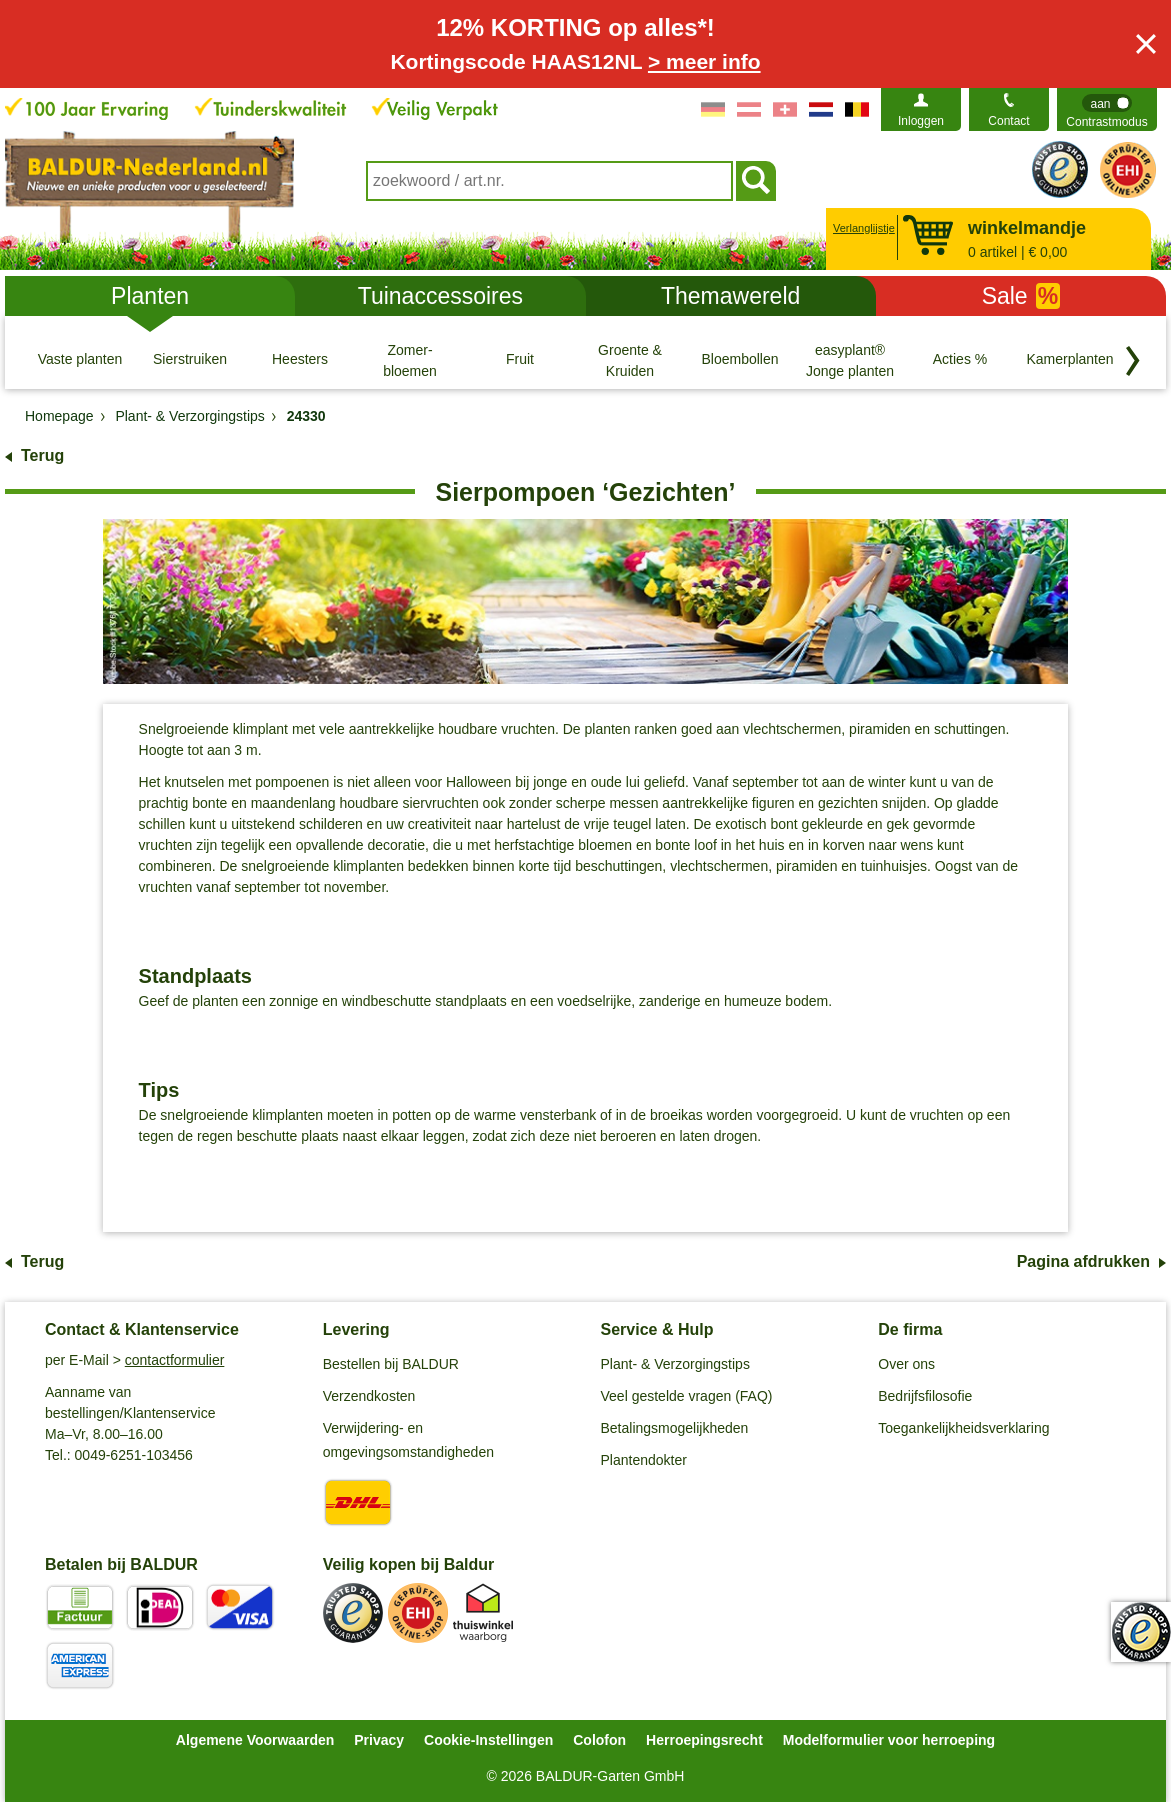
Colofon (599, 1740)
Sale (1021, 296)
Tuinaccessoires (440, 296)
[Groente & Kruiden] (630, 360)
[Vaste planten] (80, 360)
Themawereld (730, 296)
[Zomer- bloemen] (410, 360)
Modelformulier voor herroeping (889, 1740)
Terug (42, 455)
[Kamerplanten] (1070, 360)
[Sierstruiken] (190, 360)
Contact (1008, 121)
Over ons (906, 1364)
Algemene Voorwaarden (255, 1740)
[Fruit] (520, 360)
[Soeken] (756, 181)
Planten (150, 296)
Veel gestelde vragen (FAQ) (687, 1396)
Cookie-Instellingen (488, 1740)
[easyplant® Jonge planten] (850, 360)
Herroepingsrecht (704, 1740)
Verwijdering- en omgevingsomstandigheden (408, 1440)
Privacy (379, 1740)
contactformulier (175, 1360)
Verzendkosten (369, 1396)
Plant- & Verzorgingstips (675, 1364)
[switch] (1107, 109)
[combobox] (549, 181)
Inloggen (921, 121)
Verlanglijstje (861, 228)
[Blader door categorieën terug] (1133, 361)
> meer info (704, 61)
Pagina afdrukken (1083, 1261)
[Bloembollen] (740, 360)
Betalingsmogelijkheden (675, 1428)
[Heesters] (300, 360)
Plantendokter (644, 1460)
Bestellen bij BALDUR (391, 1364)
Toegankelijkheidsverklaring (963, 1428)
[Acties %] (960, 360)
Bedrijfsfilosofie (925, 1396)
